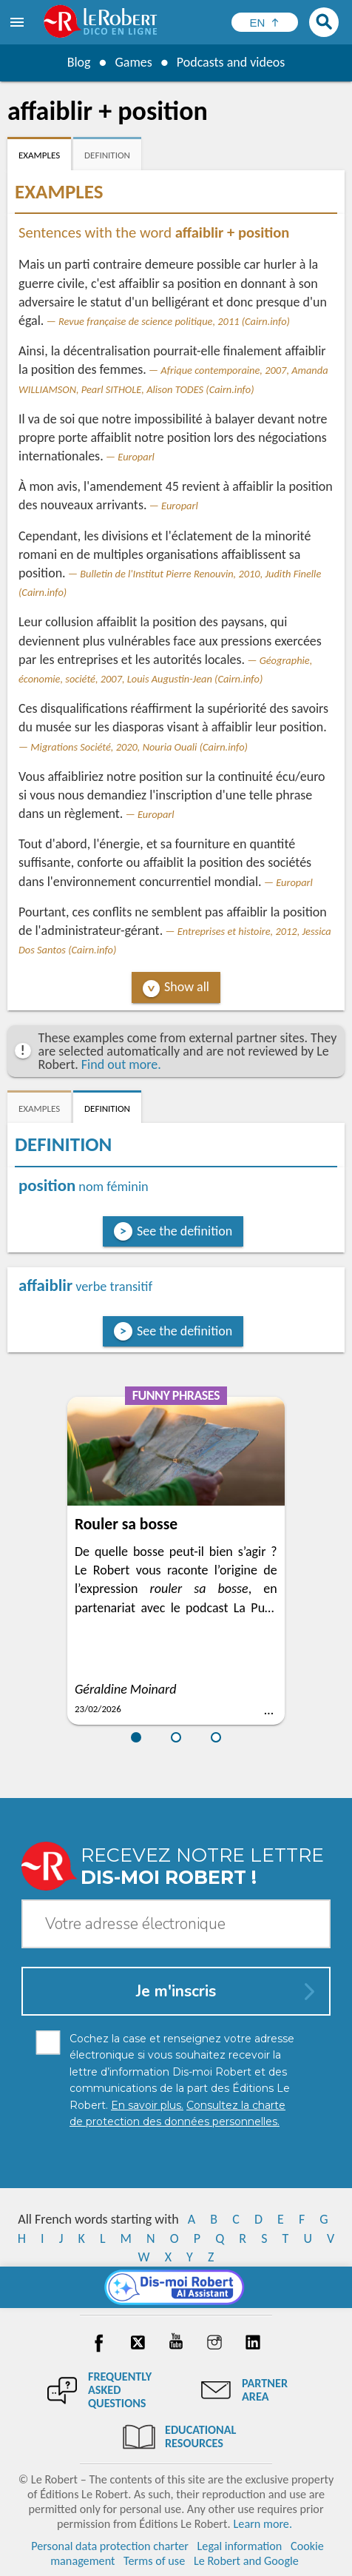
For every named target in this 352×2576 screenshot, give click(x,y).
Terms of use (154, 2561)
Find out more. (121, 1064)
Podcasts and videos (231, 62)
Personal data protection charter (110, 2546)
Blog (78, 62)
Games (133, 62)
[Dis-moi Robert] (176, 2287)
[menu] (18, 22)
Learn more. (263, 2524)
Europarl (136, 456)
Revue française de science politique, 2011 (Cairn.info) (174, 321)
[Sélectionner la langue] (264, 22)
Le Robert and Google (246, 2561)
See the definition (184, 1231)
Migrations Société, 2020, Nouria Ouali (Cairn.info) (139, 747)
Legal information (239, 2546)
